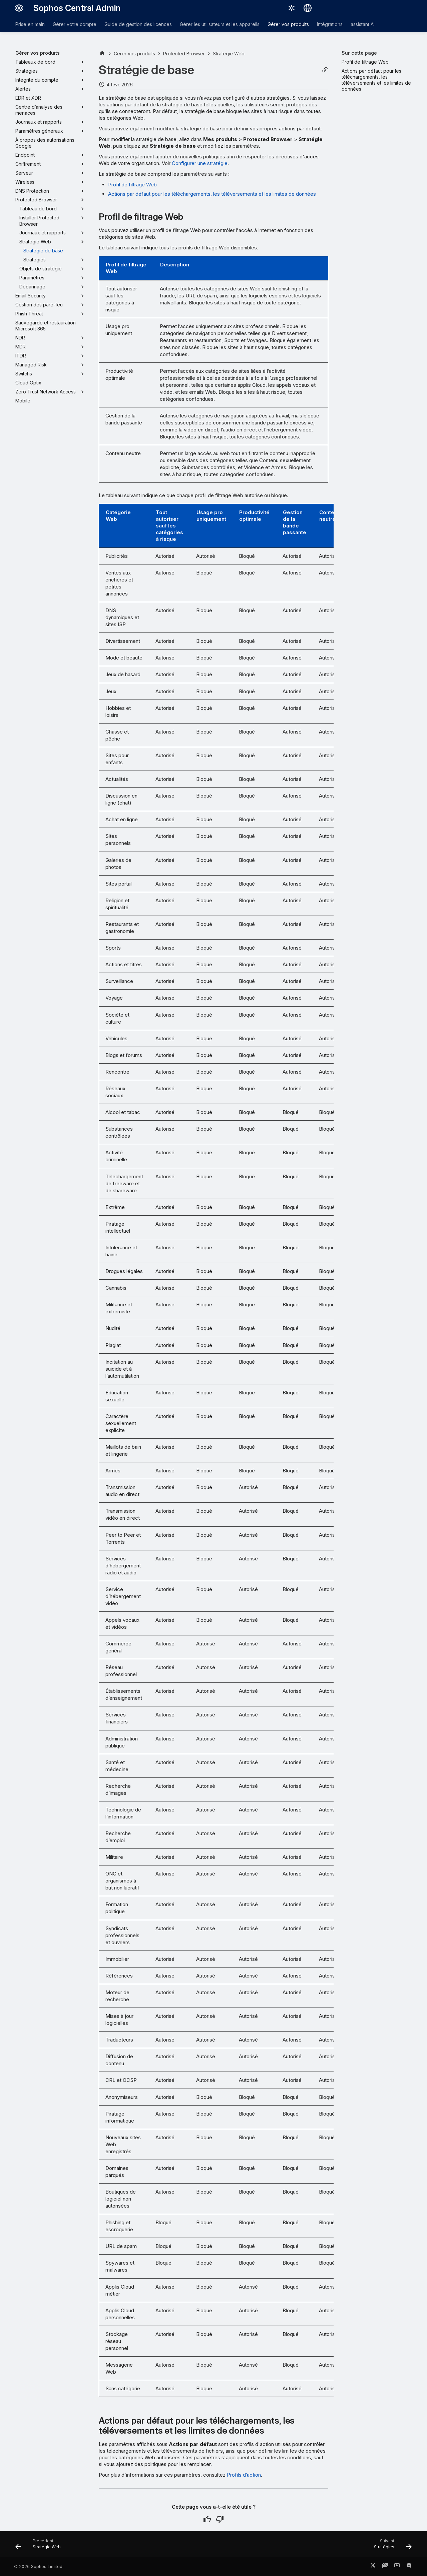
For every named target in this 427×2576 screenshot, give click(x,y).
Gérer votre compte (74, 24)
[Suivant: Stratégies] (390, 2546)
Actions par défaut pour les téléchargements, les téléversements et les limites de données (212, 194)
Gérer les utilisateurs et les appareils (220, 24)
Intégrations (330, 24)
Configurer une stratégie (200, 163)
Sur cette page (359, 53)
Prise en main (30, 24)
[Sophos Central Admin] (19, 8)
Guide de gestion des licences (138, 24)
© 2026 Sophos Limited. (38, 2566)
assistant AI (363, 24)
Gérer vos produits (288, 24)
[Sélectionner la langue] (307, 8)
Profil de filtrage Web (132, 184)
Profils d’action (244, 2475)
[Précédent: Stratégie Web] (40, 2546)
